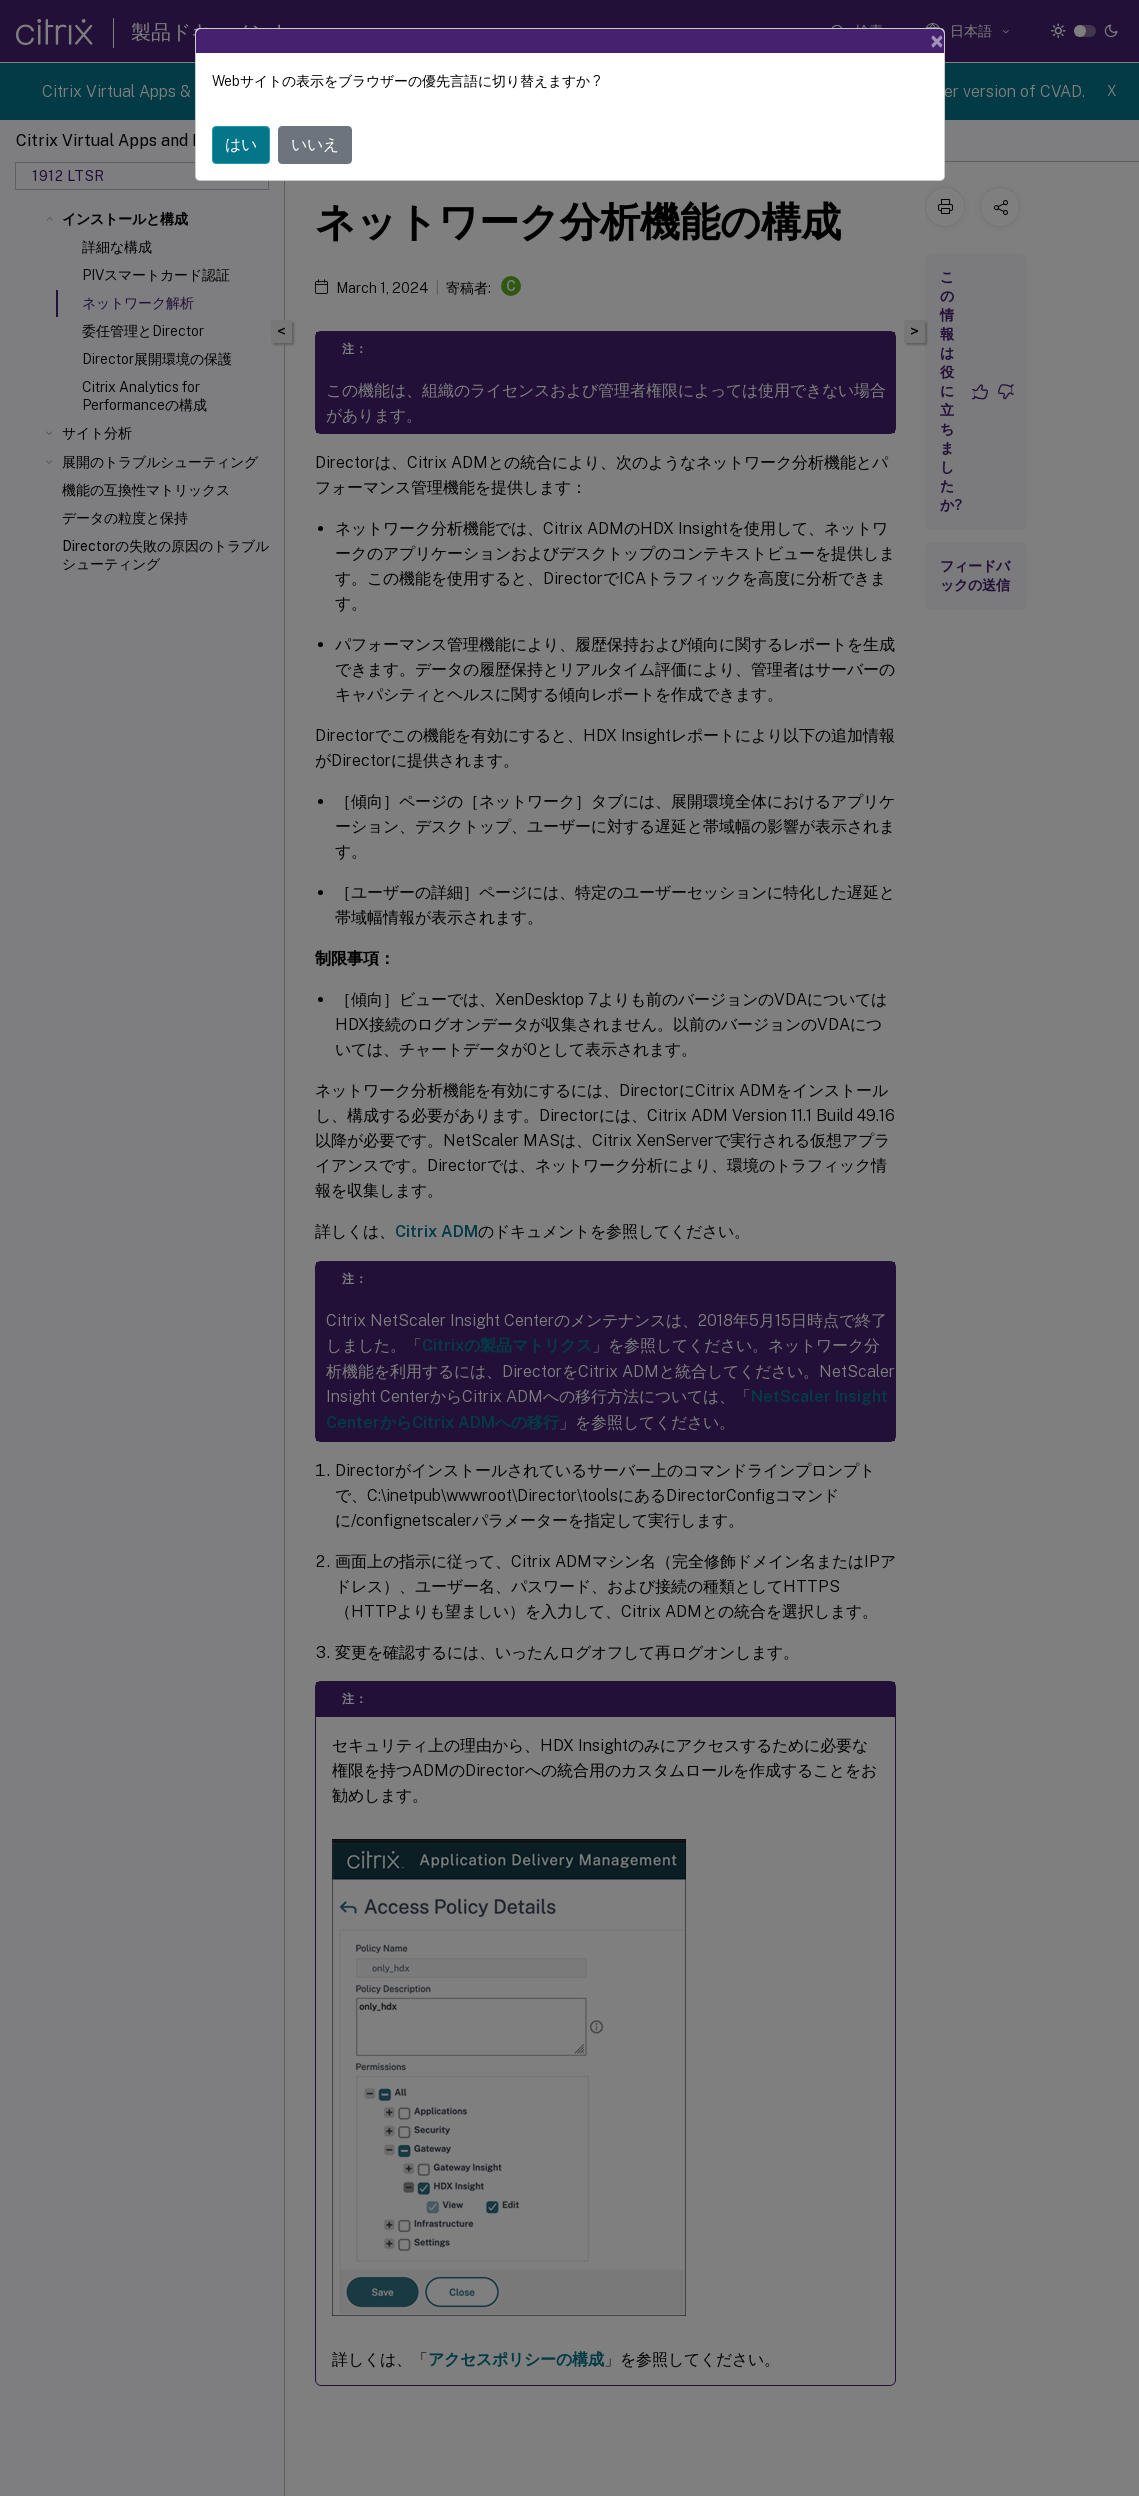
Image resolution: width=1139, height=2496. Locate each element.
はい (241, 144)
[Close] (937, 41)
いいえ (315, 144)
